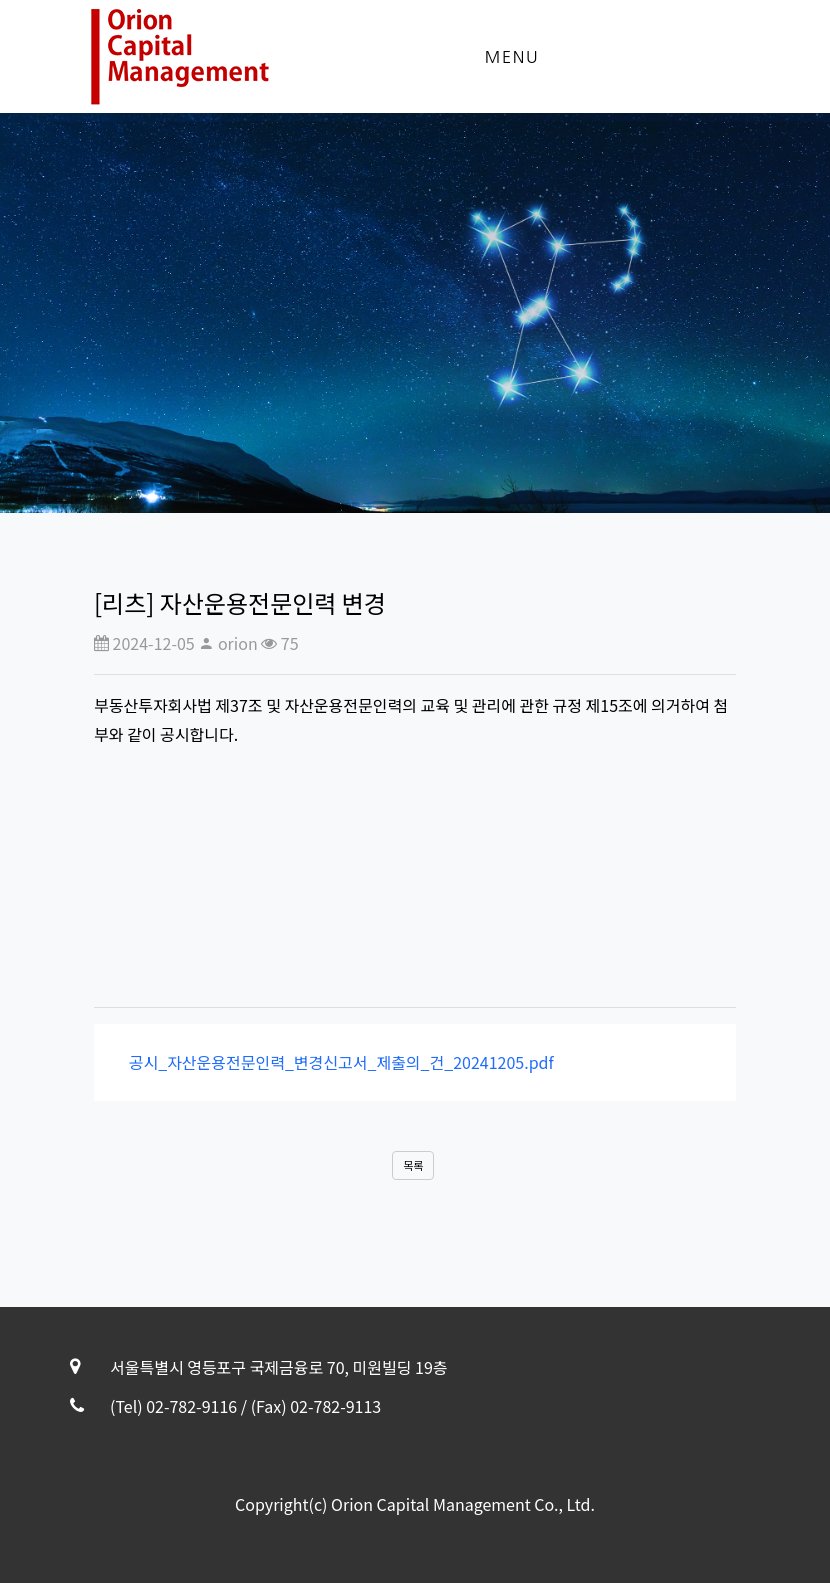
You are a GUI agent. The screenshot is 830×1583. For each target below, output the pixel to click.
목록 (413, 1165)
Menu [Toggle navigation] (512, 57)
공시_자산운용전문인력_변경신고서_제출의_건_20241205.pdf (336, 1062)
